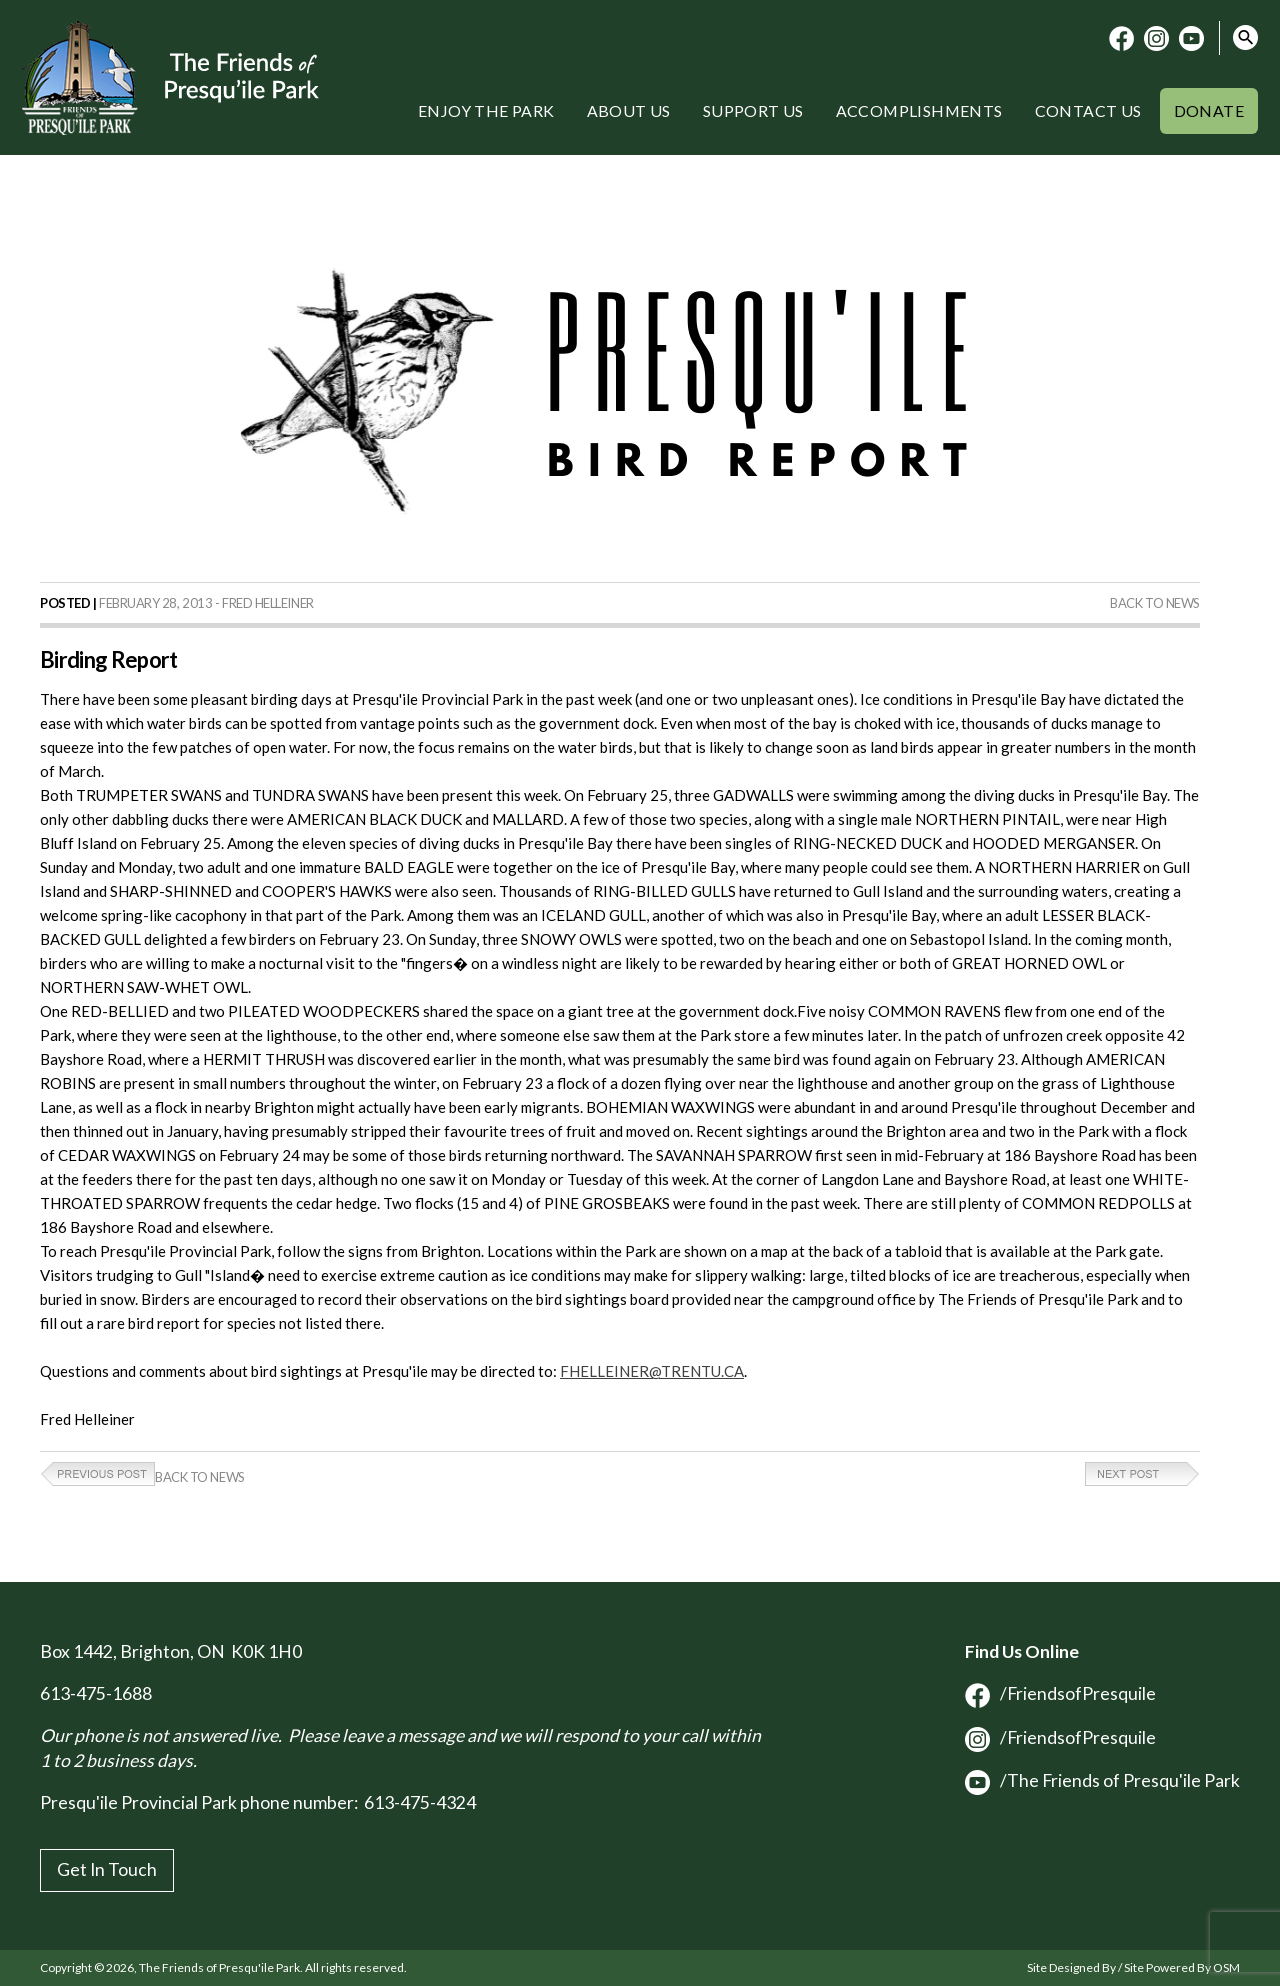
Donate (1209, 110)
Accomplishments (919, 110)
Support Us (753, 110)
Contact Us (1088, 110)
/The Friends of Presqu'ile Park (1102, 1780)
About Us (629, 110)
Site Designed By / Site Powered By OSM (1133, 1967)
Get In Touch (107, 1869)
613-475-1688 (96, 1693)
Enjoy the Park (486, 110)
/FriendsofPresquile (1060, 1693)
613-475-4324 (420, 1802)
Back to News (1155, 603)
